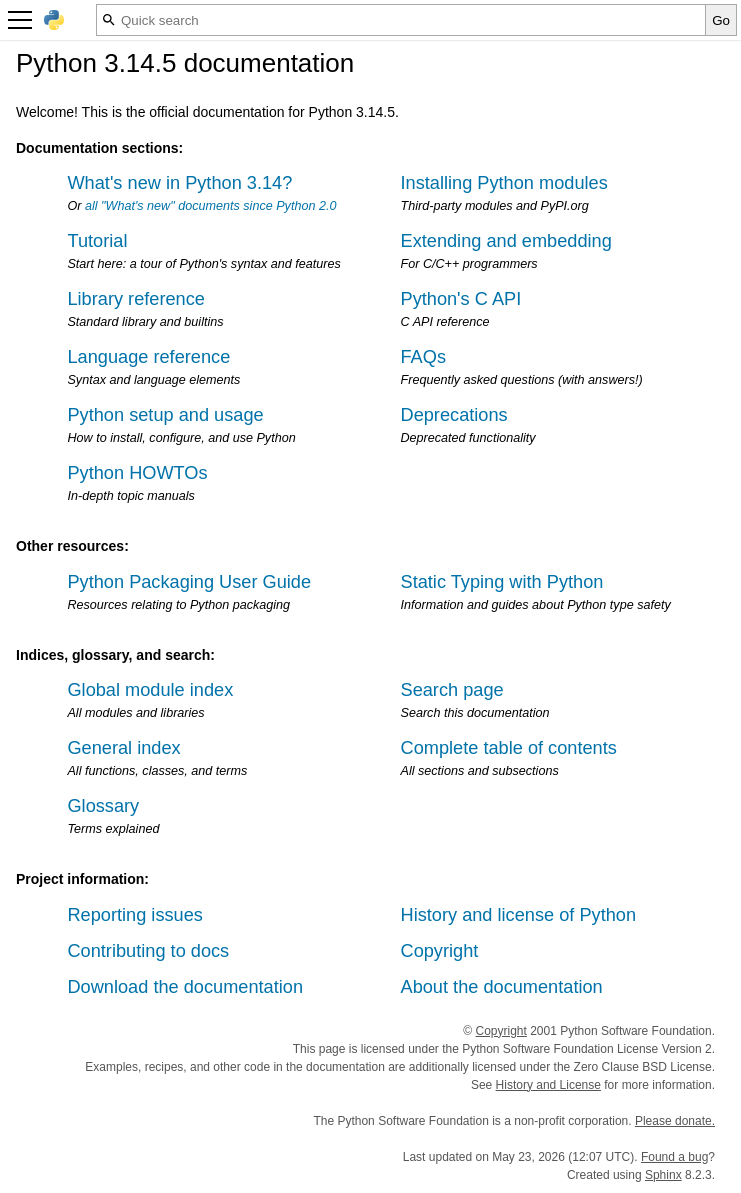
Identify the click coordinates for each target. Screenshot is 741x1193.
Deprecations (454, 415)
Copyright (440, 951)
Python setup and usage (165, 415)
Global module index (150, 690)
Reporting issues (134, 915)
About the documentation (502, 987)
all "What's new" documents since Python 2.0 (210, 206)
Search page (452, 690)
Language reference (148, 357)
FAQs (423, 357)
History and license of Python (519, 915)
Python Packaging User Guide (189, 582)
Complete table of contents (509, 748)
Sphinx (663, 1175)
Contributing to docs (148, 951)
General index (123, 748)
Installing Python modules (504, 183)
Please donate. (675, 1121)
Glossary (103, 806)
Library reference (135, 299)
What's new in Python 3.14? (179, 183)
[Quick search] (401, 20)
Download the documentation (185, 987)
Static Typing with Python (502, 582)
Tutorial (97, 241)
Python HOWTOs (137, 473)
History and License (548, 1085)
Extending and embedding (506, 241)
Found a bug (674, 1157)
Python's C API (461, 299)
